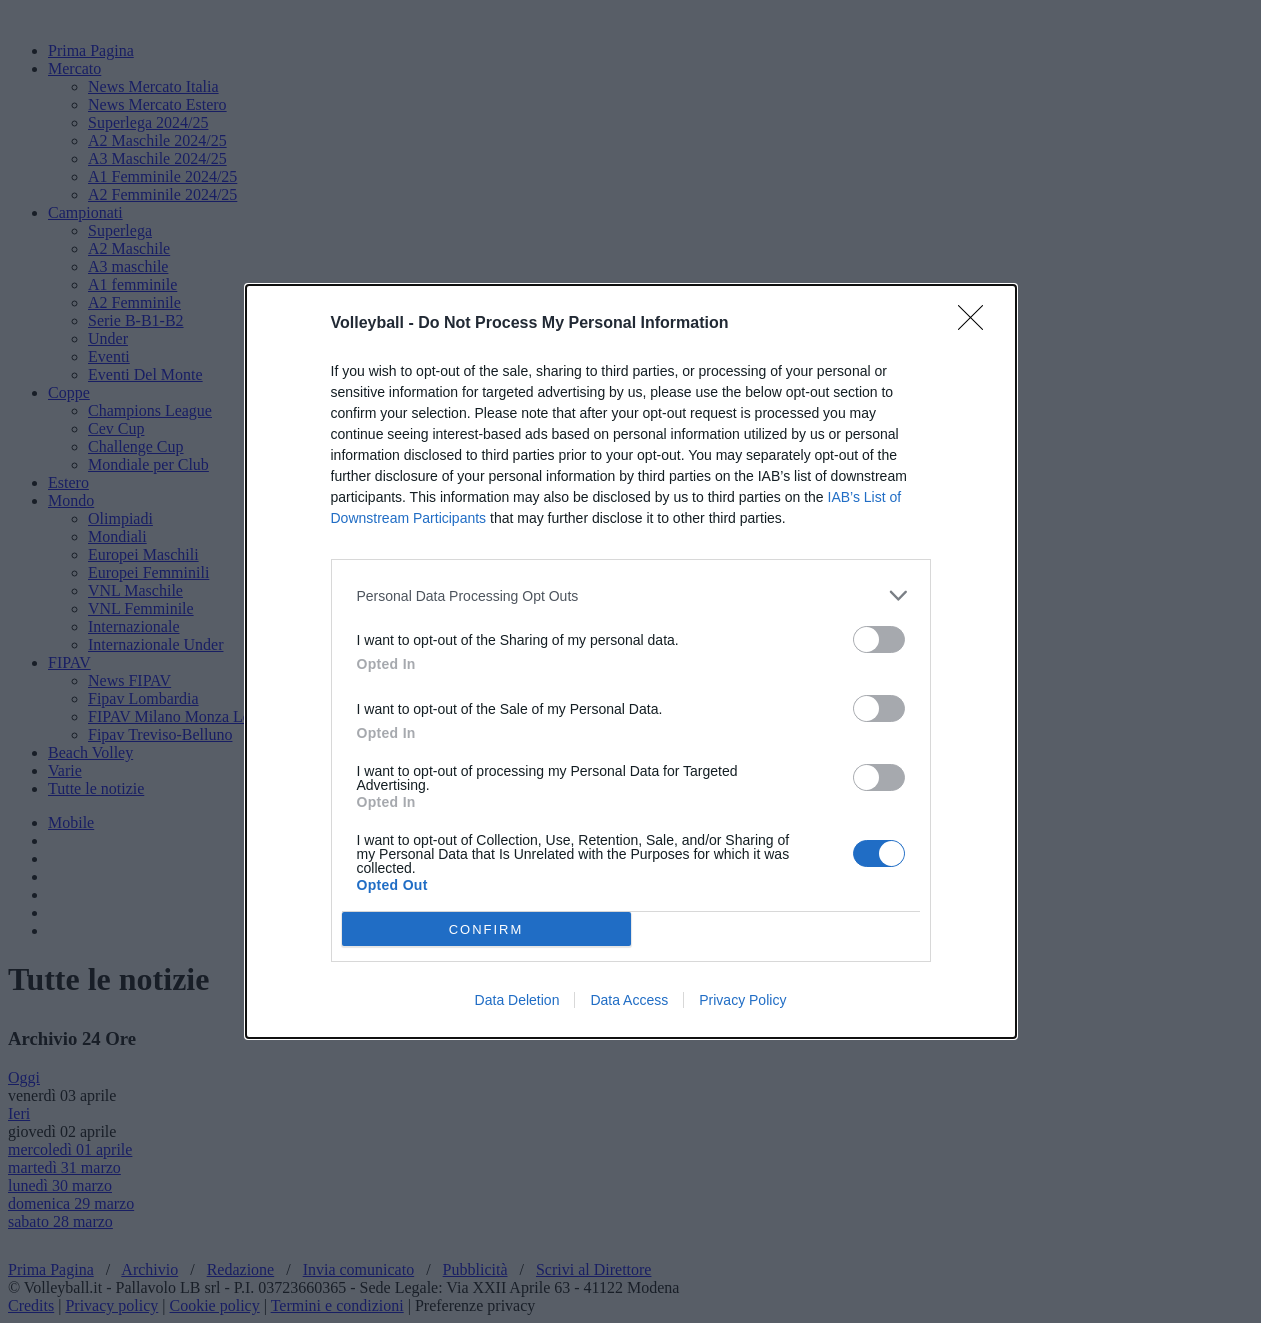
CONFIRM (486, 929)
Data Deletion (517, 1000)
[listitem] (631, 595)
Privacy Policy (742, 1000)
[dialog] (631, 661)
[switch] (879, 639)
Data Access (629, 1000)
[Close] (977, 324)
